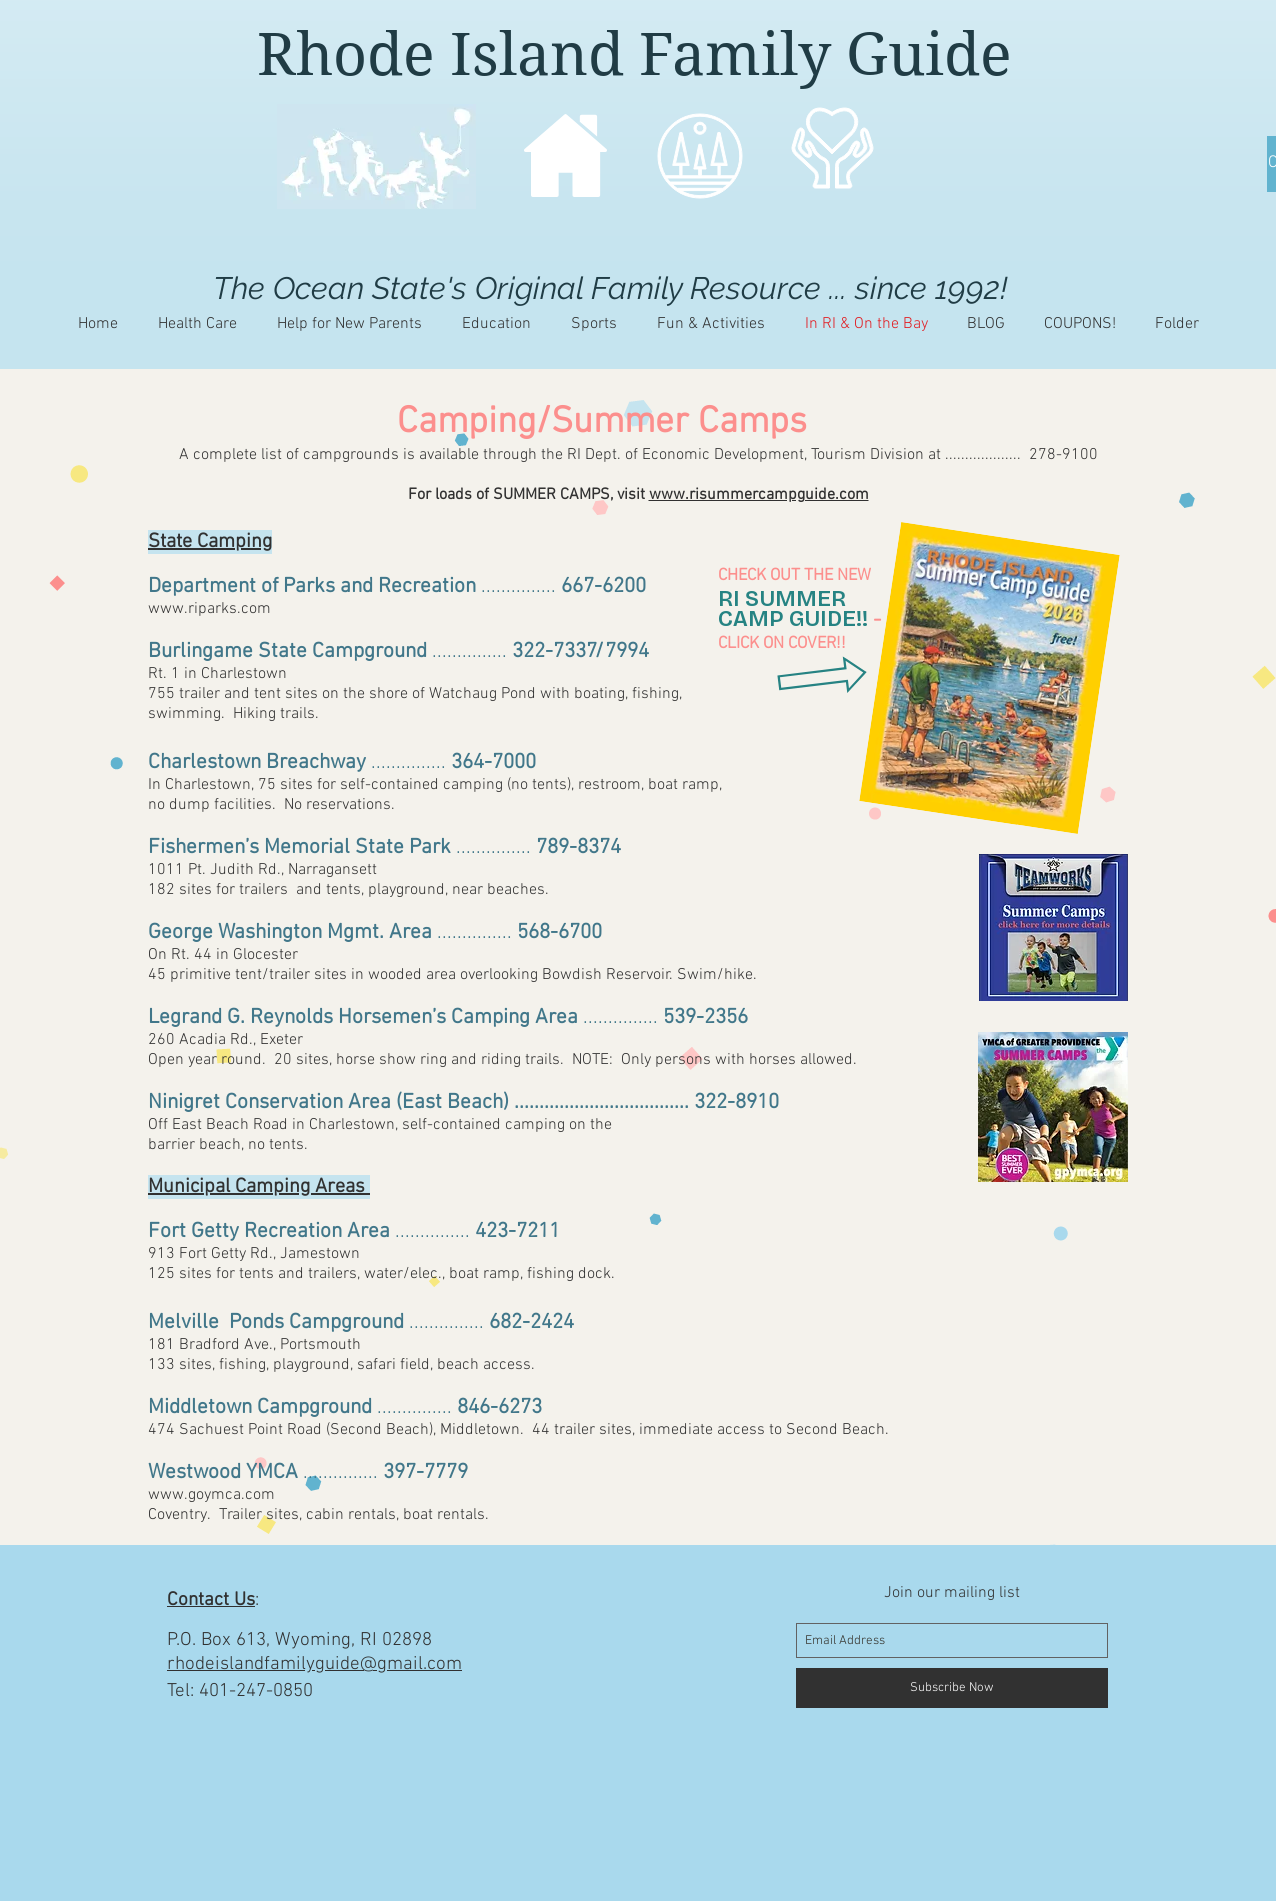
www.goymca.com (211, 1495)
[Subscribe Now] (952, 1688)
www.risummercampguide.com (759, 495)
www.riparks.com (209, 609)
